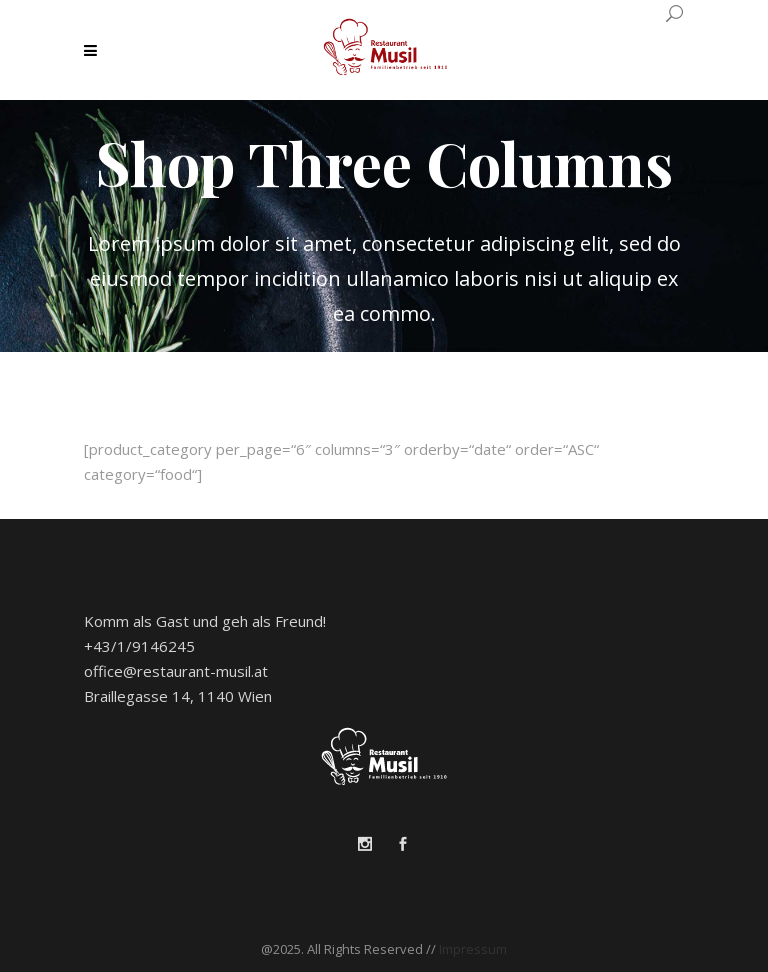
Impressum (473, 949)
